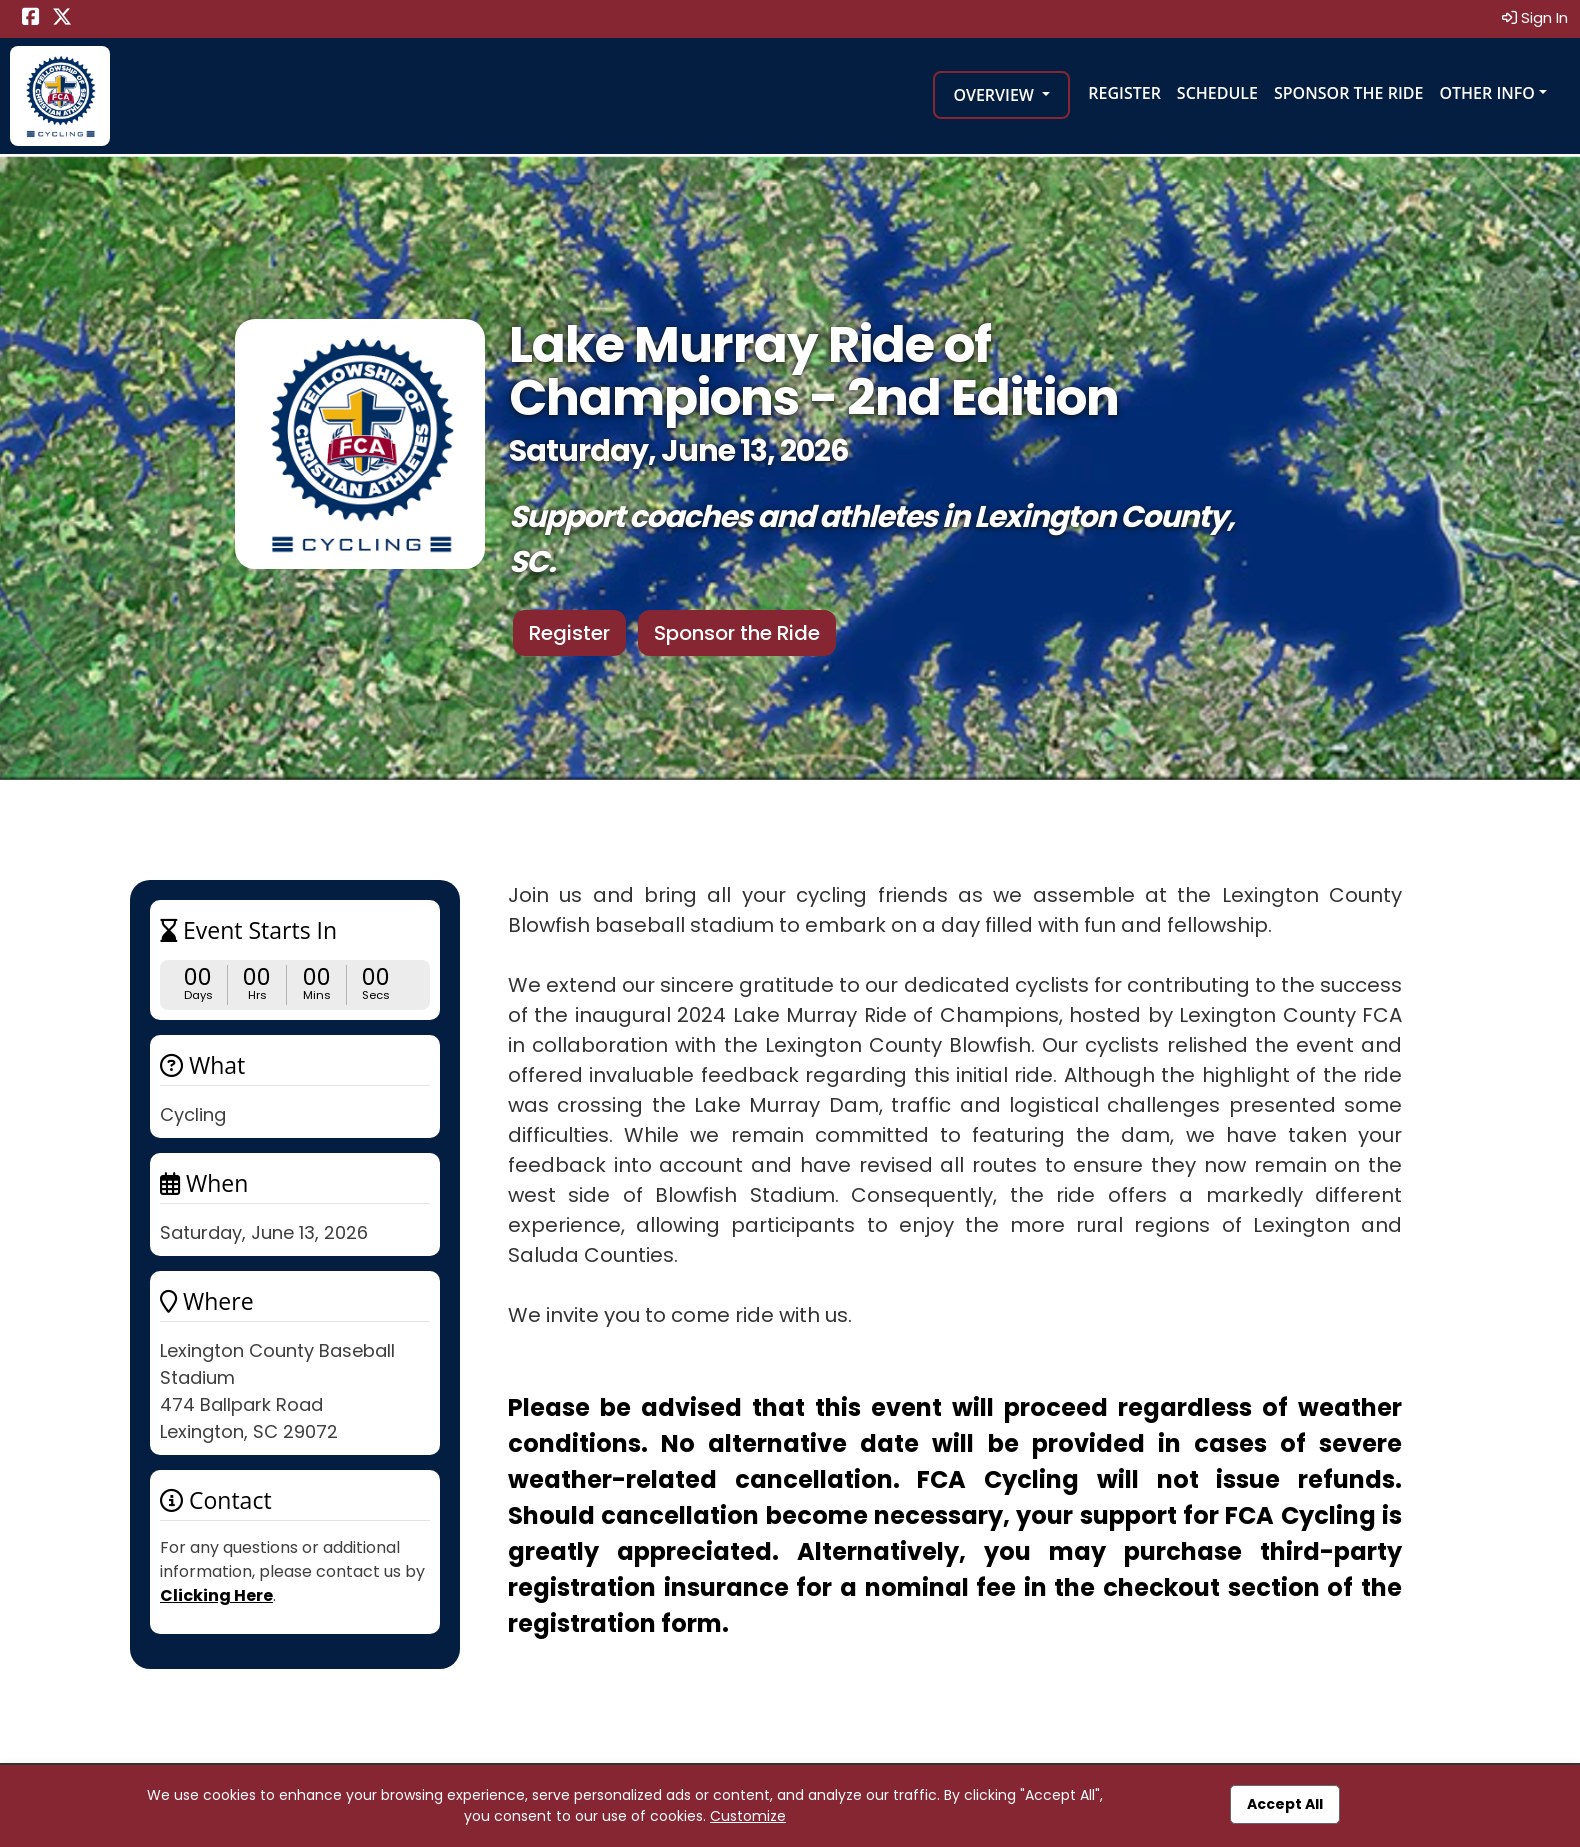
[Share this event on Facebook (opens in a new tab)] (31, 18)
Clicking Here (216, 1595)
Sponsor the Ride (1348, 93)
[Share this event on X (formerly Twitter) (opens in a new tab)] (62, 18)
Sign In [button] (1535, 17)
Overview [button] (995, 95)
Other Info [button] (1487, 93)
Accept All (1285, 1804)
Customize (748, 1816)
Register (1124, 93)
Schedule (1217, 93)
